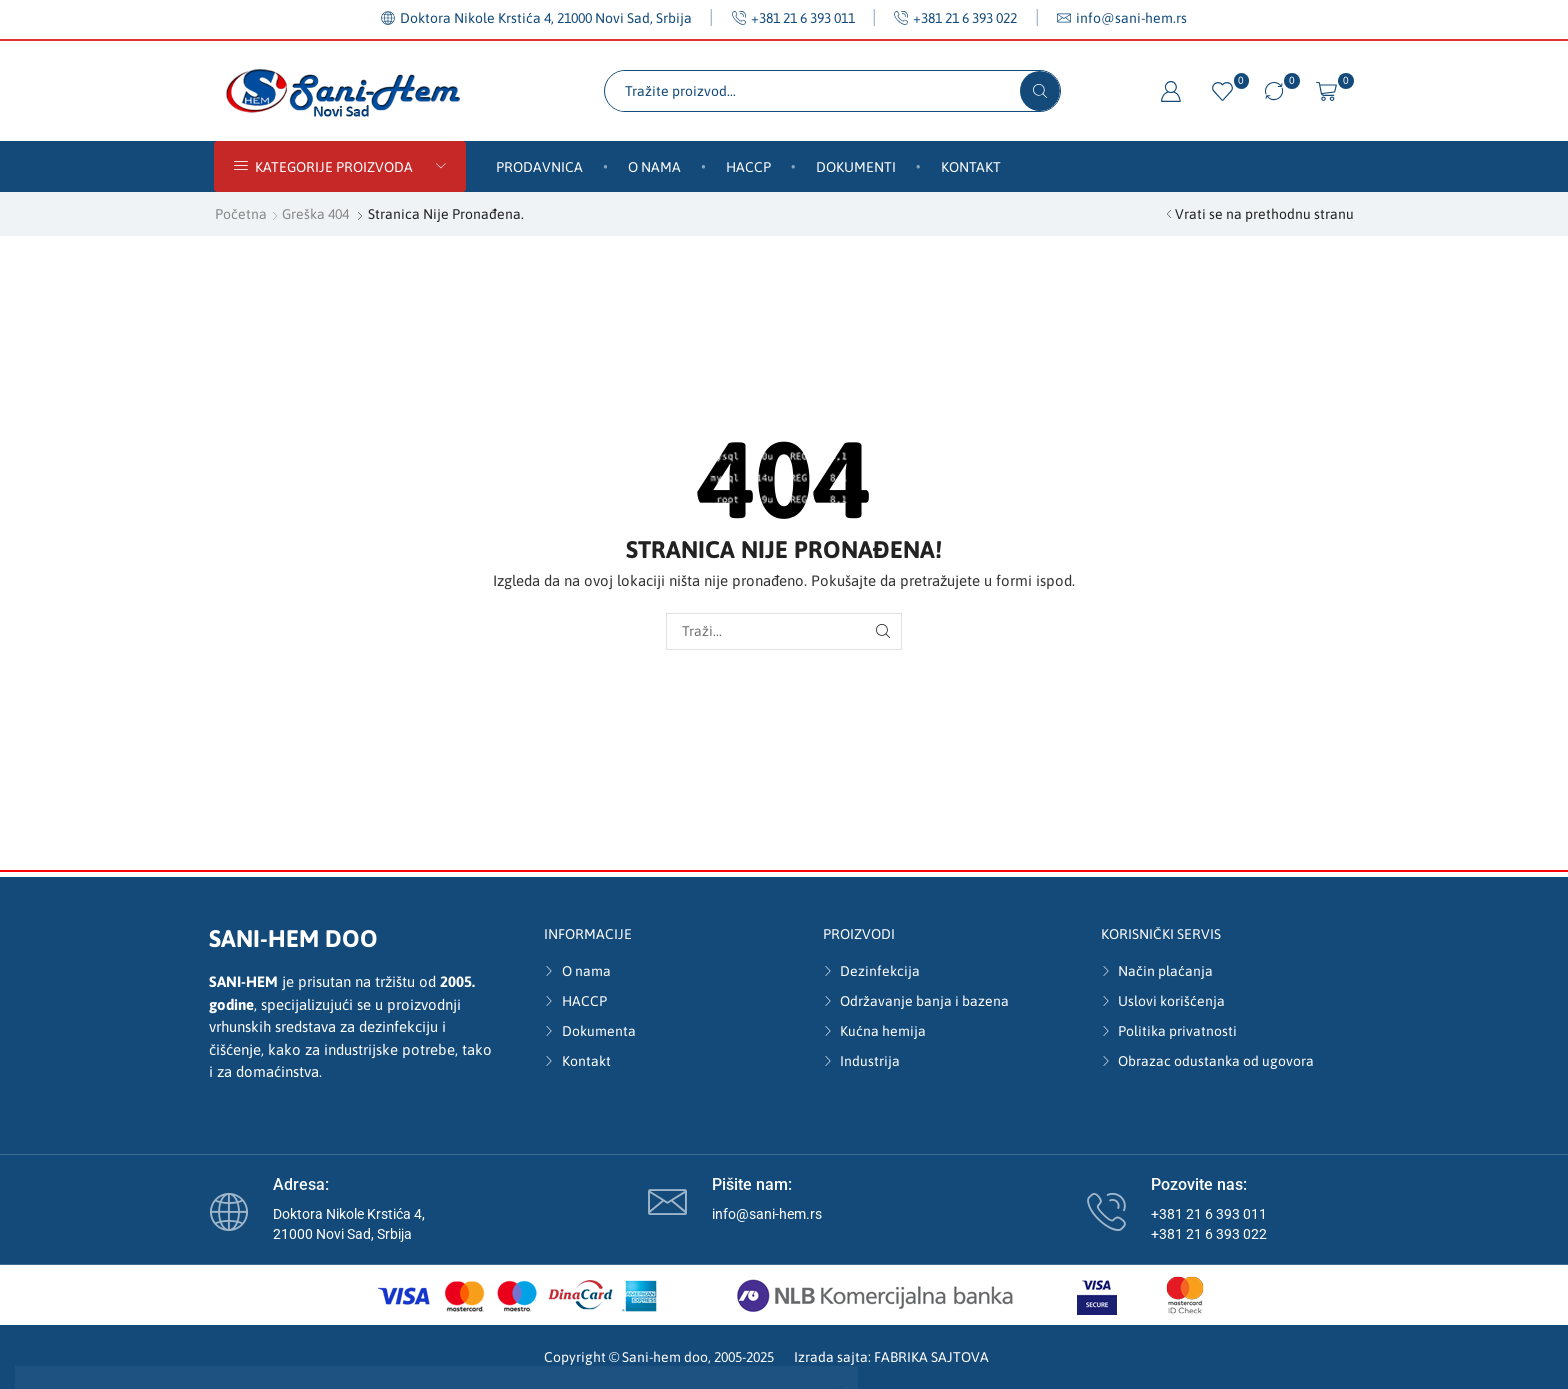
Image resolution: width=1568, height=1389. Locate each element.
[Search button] (1040, 91)
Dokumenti (856, 167)
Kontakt (971, 167)
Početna (241, 214)
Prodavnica (539, 167)
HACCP (748, 167)
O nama (654, 167)
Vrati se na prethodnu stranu (1264, 214)
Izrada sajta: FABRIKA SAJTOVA (891, 1357)
